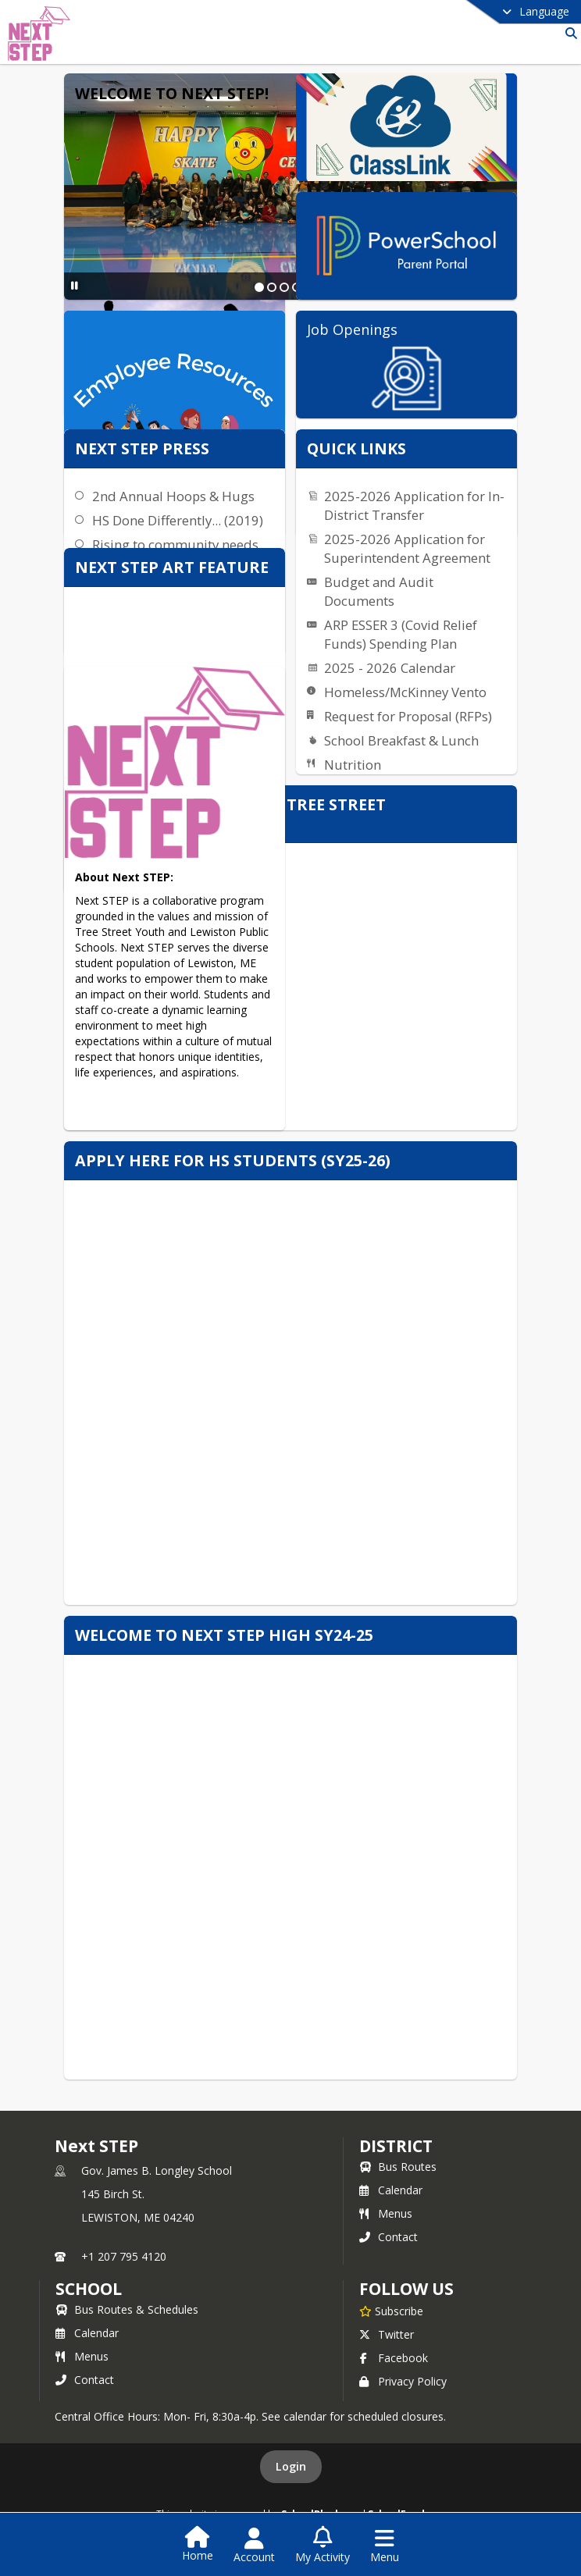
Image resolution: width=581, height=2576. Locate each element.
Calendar (390, 2190)
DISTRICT (396, 2146)
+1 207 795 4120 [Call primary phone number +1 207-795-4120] (123, 2256)
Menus (385, 2213)
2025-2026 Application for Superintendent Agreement (407, 548)
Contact (388, 2236)
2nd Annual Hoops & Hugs (173, 496)
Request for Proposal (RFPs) (408, 716)
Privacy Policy (403, 2381)
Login (291, 2466)
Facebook (393, 2357)
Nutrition (352, 765)
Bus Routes (398, 2166)
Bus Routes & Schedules (126, 2309)
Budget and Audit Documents (378, 591)
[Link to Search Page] (568, 33)
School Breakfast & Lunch (401, 740)
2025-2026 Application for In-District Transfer (414, 505)
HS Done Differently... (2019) (177, 520)
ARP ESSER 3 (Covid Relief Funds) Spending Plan (400, 634)
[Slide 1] (259, 287)
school (88, 2289)
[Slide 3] (284, 287)
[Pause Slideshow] (74, 285)
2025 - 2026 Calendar (389, 668)
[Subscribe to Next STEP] (391, 2310)
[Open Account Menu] (254, 2545)
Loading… (290, 1412)
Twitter (386, 2334)
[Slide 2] (271, 287)
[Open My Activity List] (322, 2545)
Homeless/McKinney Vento (405, 692)
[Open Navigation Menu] (384, 2545)
